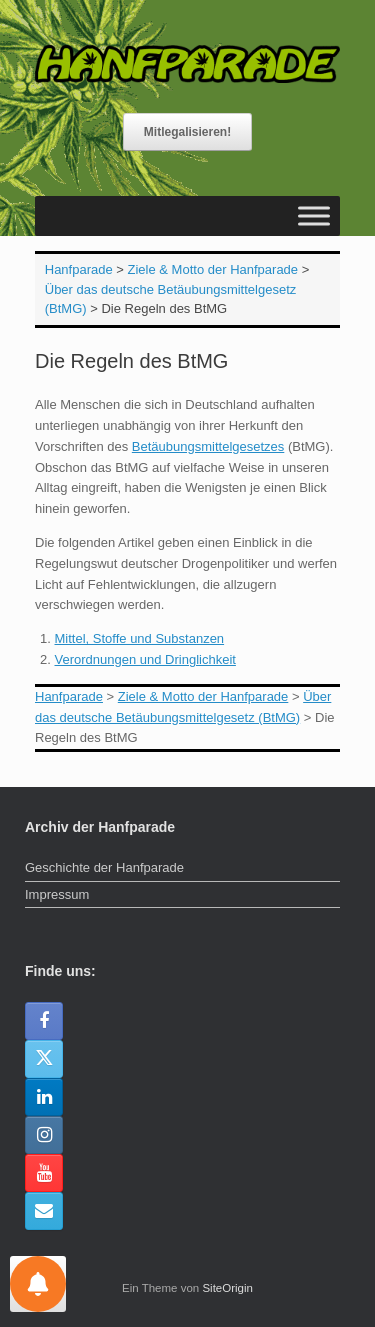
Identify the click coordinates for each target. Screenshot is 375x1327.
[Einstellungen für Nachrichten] (38, 1284)
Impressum (57, 894)
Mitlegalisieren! (187, 132)
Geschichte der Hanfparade (104, 867)
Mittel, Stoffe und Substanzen (140, 638)
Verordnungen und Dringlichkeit (145, 659)
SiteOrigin (227, 1288)
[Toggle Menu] (314, 215)
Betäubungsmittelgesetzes (208, 446)
